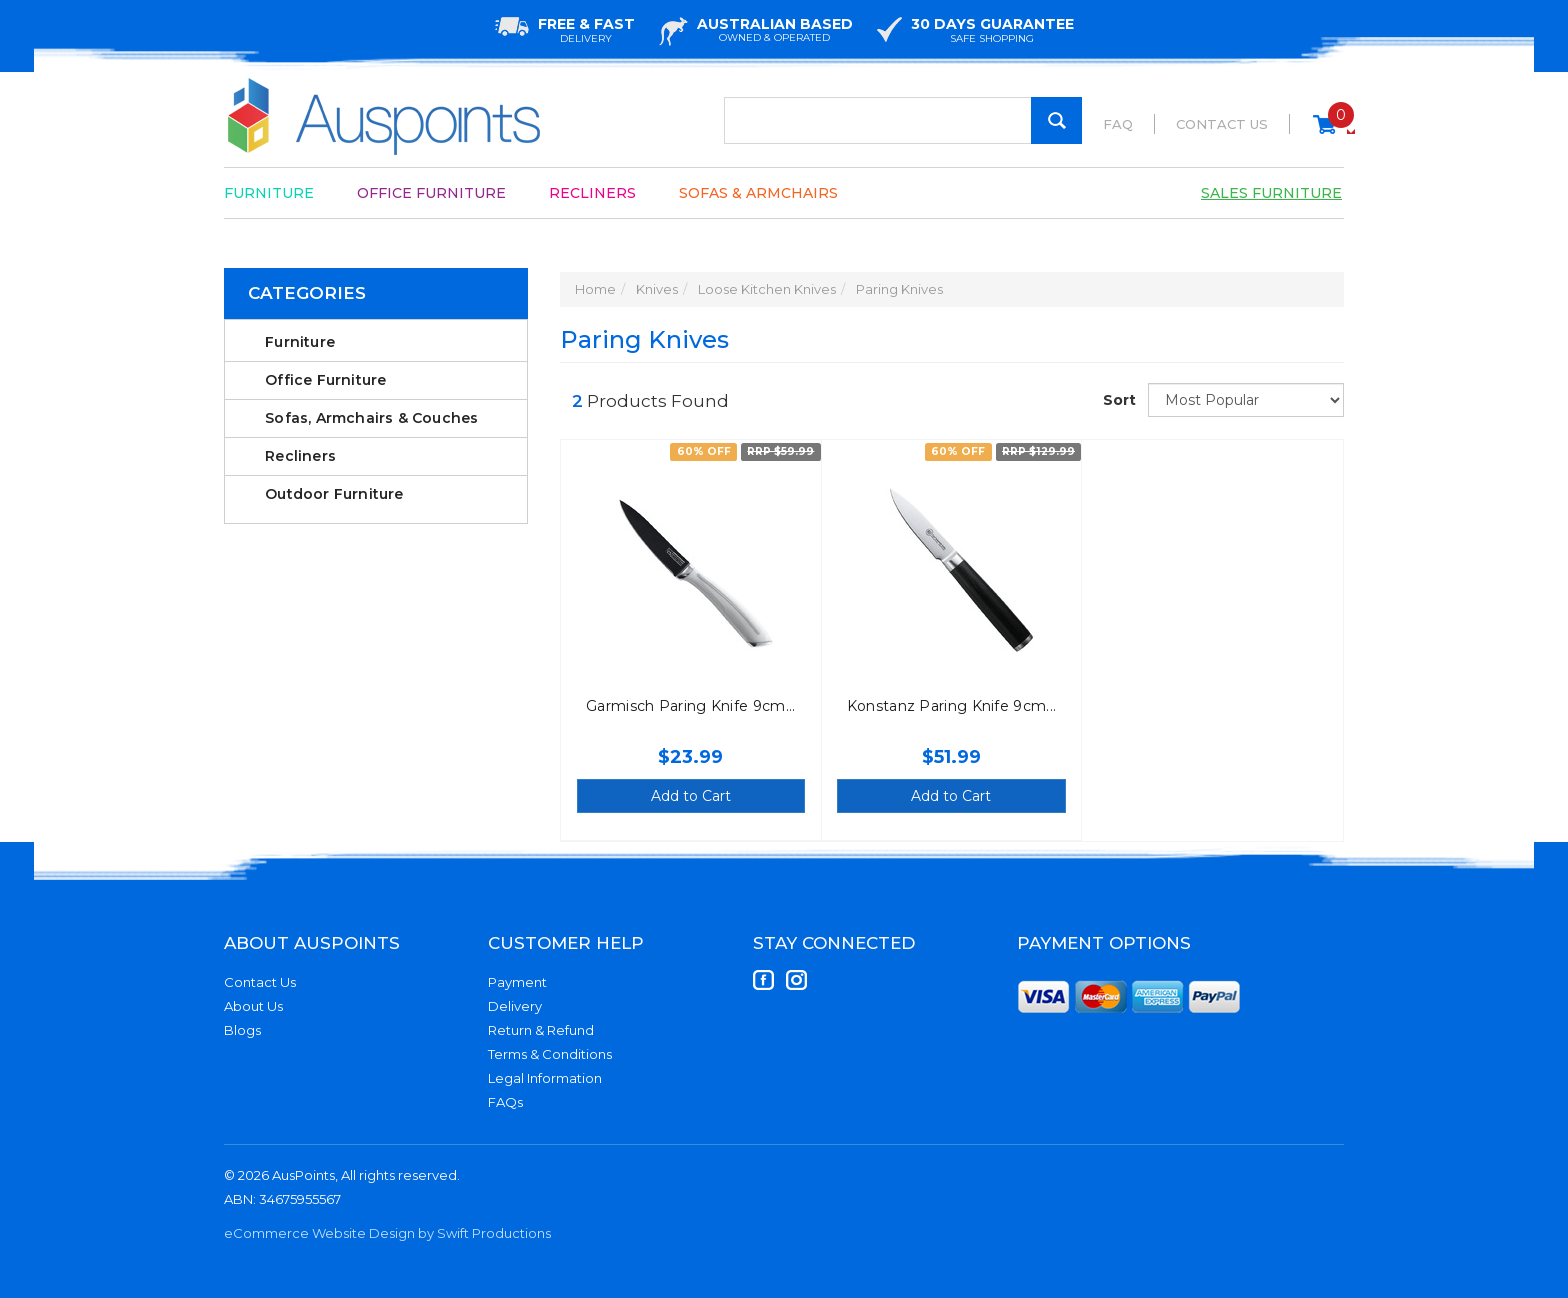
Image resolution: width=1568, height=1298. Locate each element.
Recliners (592, 193)
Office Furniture (431, 193)
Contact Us (1222, 124)
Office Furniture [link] (325, 380)
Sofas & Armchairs (758, 193)
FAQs (505, 1102)
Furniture (269, 193)
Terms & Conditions (550, 1054)
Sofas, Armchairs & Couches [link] (371, 418)
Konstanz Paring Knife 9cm (947, 706)
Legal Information (545, 1078)
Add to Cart (691, 796)
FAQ (1118, 124)
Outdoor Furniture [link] (334, 494)
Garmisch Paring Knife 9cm (686, 706)
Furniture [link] (300, 342)
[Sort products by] (1246, 400)
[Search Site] (1056, 120)
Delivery (515, 1006)
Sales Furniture (1271, 193)
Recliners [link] (300, 456)
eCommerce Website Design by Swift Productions (387, 1233)
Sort (1118, 400)
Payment (517, 982)
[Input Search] (903, 120)
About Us (253, 1006)
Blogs (242, 1030)
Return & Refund (541, 1030)
